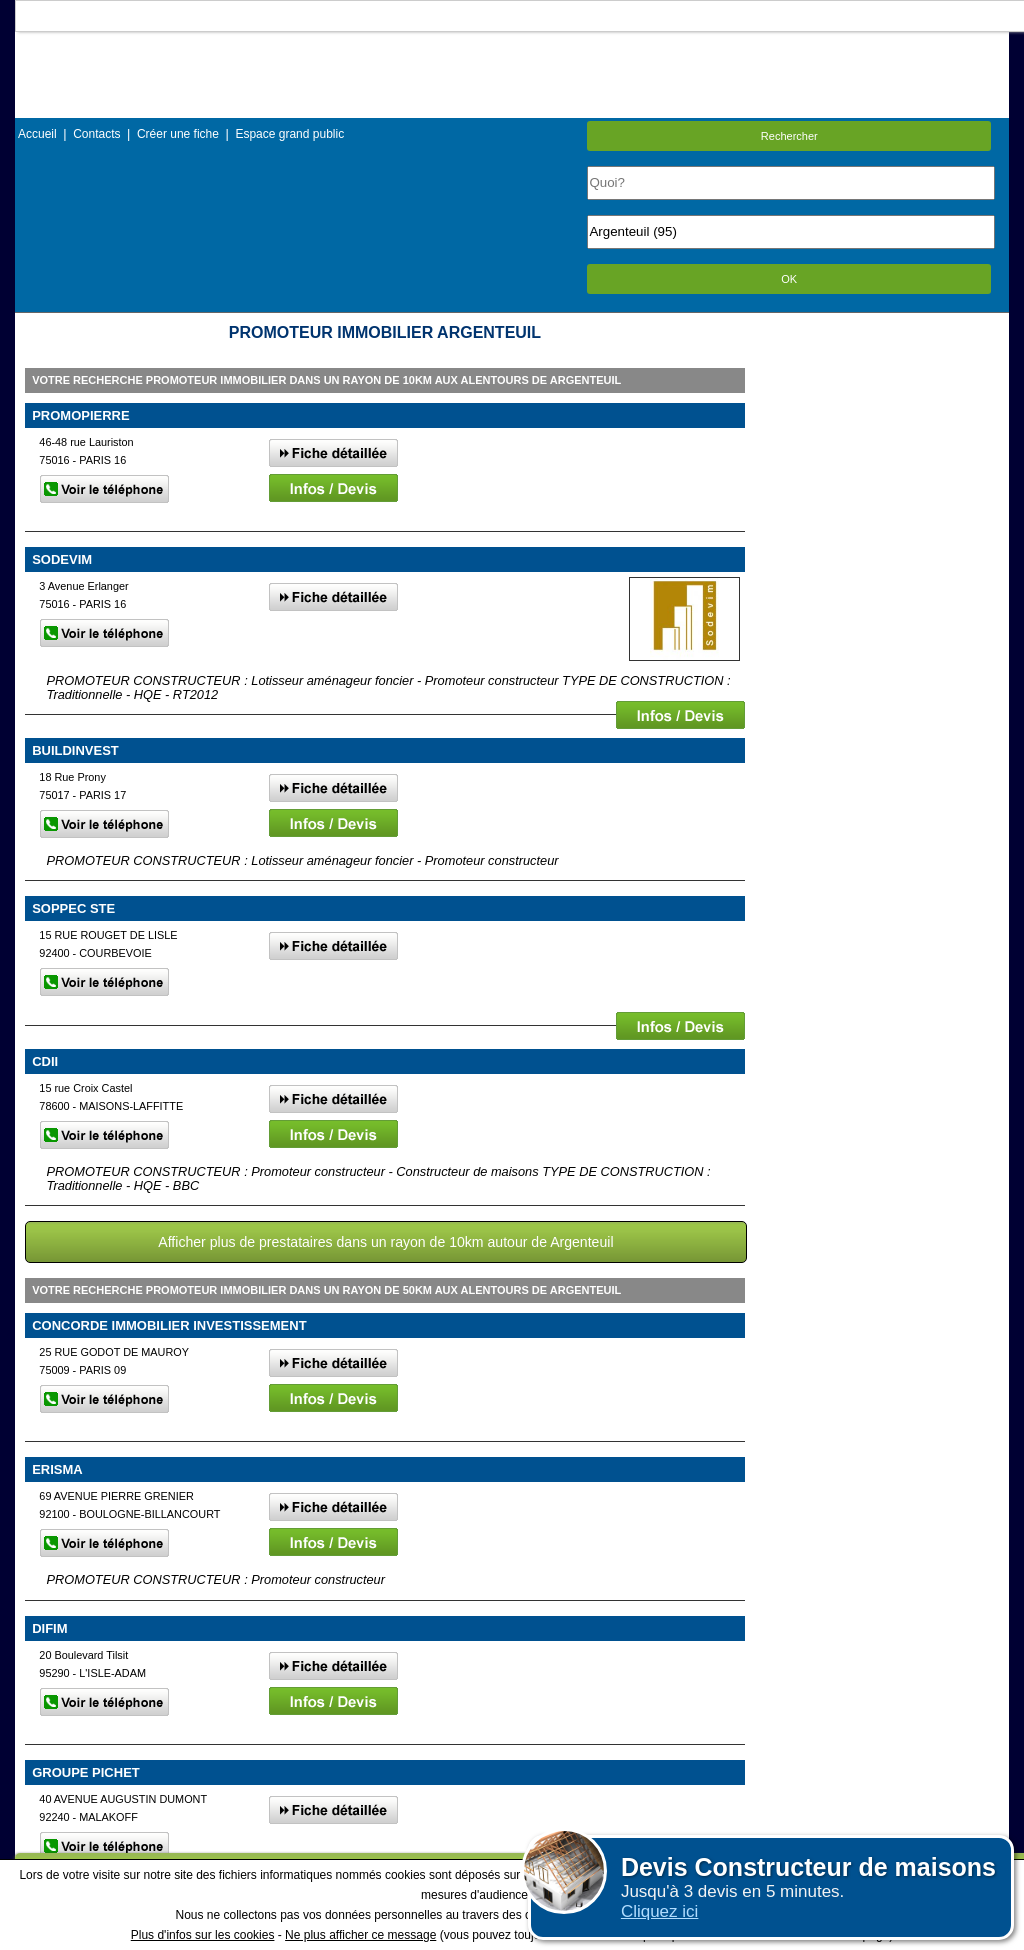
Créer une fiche (178, 134)
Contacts (96, 134)
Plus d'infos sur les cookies (203, 1935)
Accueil (37, 134)
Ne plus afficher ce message (360, 1935)
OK (789, 279)
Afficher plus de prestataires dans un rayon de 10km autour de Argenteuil (385, 1242)
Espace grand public (289, 134)
